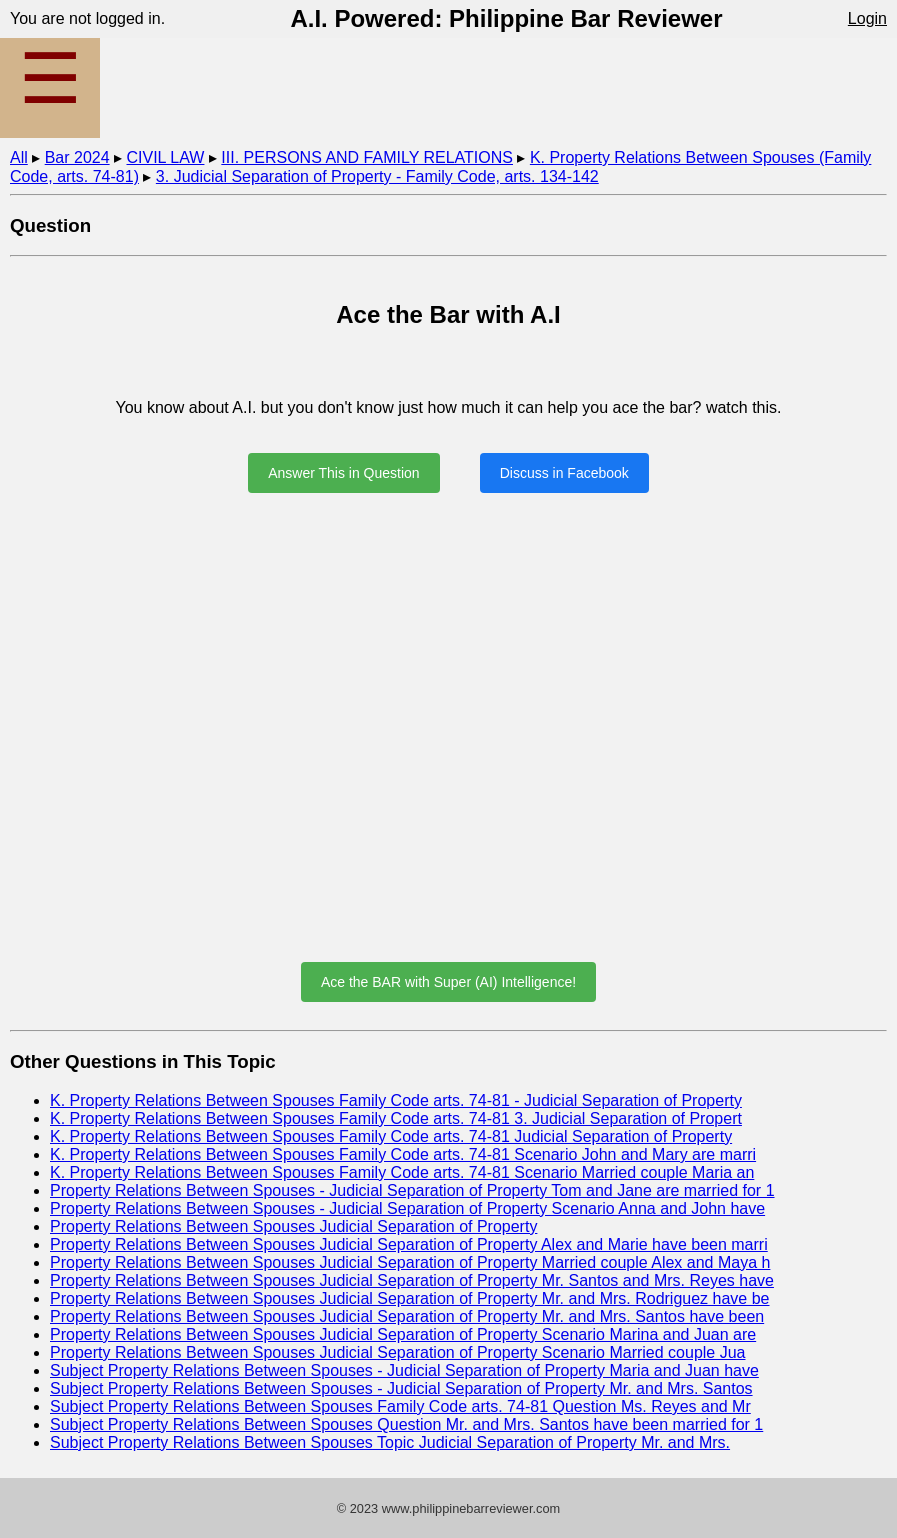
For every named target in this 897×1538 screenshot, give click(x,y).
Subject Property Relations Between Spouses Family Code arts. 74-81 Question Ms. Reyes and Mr (400, 1406)
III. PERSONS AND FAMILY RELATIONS (367, 157)
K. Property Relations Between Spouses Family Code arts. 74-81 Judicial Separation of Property (391, 1136)
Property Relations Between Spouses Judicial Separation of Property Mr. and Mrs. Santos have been (407, 1316)
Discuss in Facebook (564, 473)
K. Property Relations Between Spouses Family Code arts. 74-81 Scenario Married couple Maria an (402, 1172)
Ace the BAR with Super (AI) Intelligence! (448, 982)
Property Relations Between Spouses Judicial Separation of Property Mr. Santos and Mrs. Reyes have (412, 1280)
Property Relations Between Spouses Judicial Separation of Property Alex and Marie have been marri (409, 1244)
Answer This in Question (343, 473)
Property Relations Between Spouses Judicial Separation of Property (293, 1226)
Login (867, 18)
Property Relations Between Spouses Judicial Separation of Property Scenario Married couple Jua (398, 1352)
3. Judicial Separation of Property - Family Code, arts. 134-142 (377, 176)
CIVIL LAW (166, 157)
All (19, 157)
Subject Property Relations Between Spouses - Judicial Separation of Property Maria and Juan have (404, 1370)
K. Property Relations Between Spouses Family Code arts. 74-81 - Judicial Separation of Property (396, 1100)
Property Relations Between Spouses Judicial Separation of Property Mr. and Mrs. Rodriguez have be (410, 1298)
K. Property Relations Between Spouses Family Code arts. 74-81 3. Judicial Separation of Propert (396, 1118)
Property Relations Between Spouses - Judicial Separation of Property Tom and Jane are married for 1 (412, 1190)
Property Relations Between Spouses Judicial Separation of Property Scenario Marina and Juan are (403, 1334)
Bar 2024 (77, 157)
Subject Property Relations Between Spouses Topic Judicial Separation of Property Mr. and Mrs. (390, 1442)
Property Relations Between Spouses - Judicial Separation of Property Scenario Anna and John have (407, 1208)
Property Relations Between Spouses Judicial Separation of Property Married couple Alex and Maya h (410, 1262)
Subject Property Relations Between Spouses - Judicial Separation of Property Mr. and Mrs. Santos (401, 1388)
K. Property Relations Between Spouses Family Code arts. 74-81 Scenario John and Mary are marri (403, 1154)
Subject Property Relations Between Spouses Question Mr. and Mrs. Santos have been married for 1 (406, 1424)
